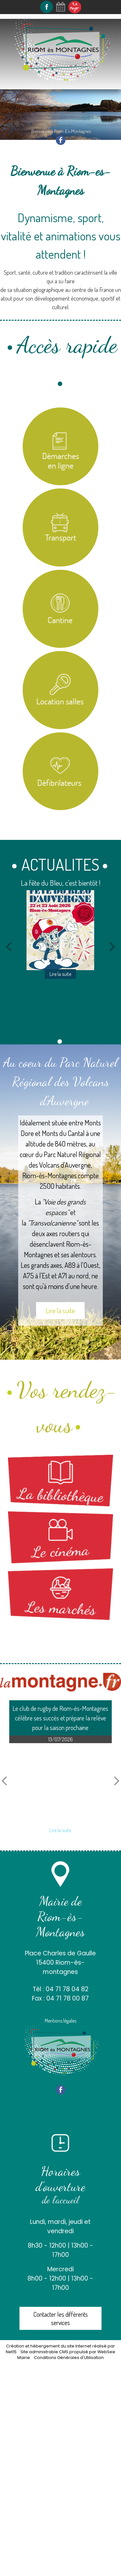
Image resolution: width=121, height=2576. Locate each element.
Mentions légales (60, 2020)
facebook (60, 140)
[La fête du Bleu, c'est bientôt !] (60, 930)
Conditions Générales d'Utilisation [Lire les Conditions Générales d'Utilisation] (69, 2357)
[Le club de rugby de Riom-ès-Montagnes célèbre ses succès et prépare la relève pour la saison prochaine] (60, 1783)
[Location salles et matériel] (61, 690)
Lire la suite (60, 1310)
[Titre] (61, 446)
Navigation (25, 95)
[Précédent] (8, 946)
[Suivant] (112, 946)
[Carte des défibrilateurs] (61, 771)
